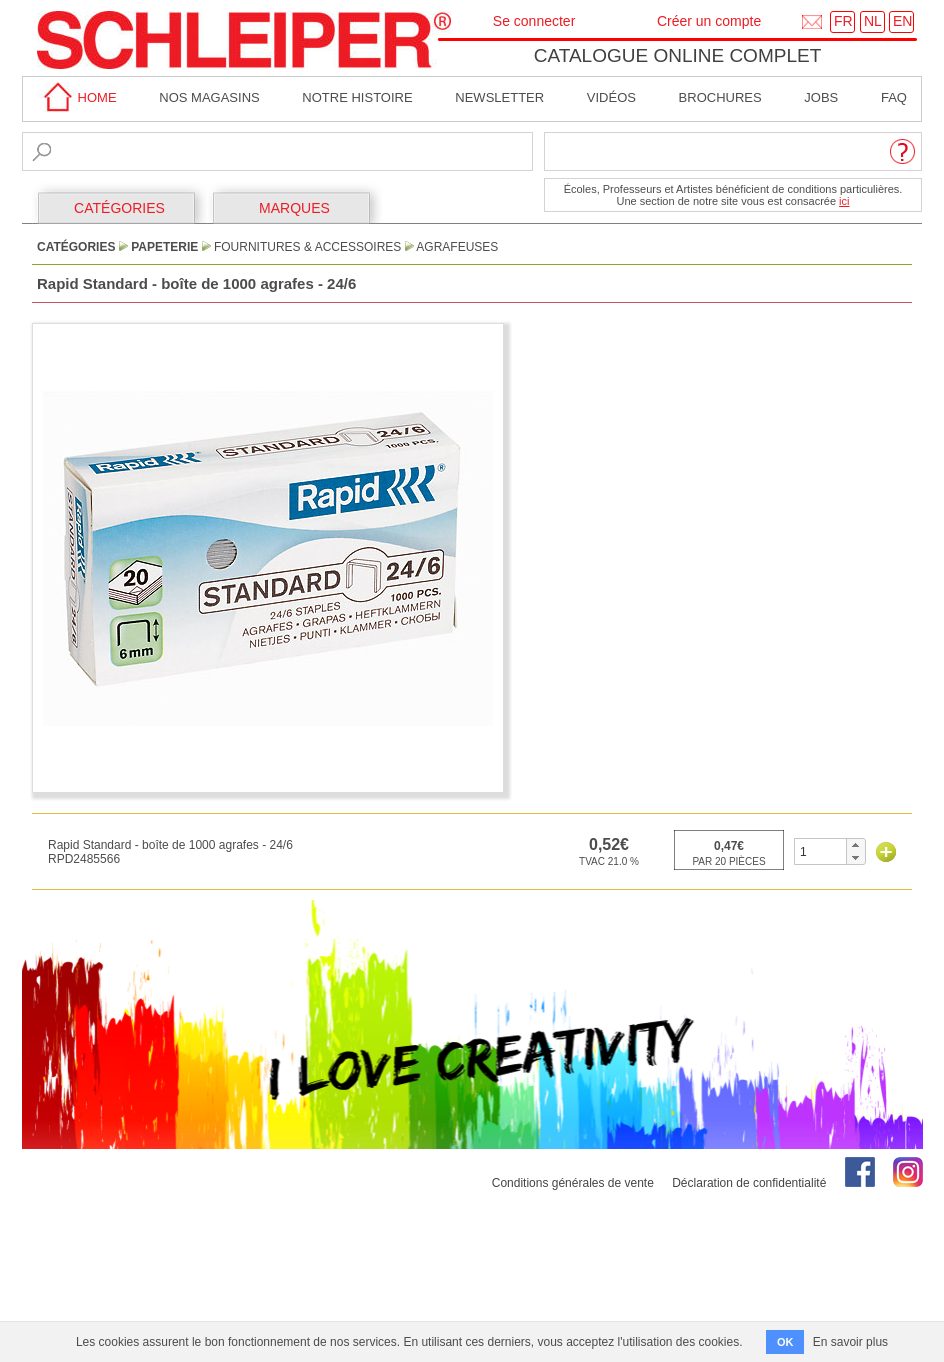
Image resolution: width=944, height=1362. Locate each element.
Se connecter (534, 21)
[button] (855, 845)
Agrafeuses (457, 247)
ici (844, 201)
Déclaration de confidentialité (749, 1183)
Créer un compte (709, 21)
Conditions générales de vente (573, 1183)
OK (785, 1342)
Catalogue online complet (678, 55)
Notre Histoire (357, 97)
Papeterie (164, 247)
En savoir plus (850, 1342)
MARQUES (294, 208)
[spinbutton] (820, 851)
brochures (720, 97)
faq (894, 97)
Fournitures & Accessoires (307, 247)
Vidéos (611, 97)
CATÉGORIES (119, 208)
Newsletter (499, 97)
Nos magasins (209, 97)
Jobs (821, 97)
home (77, 97)
